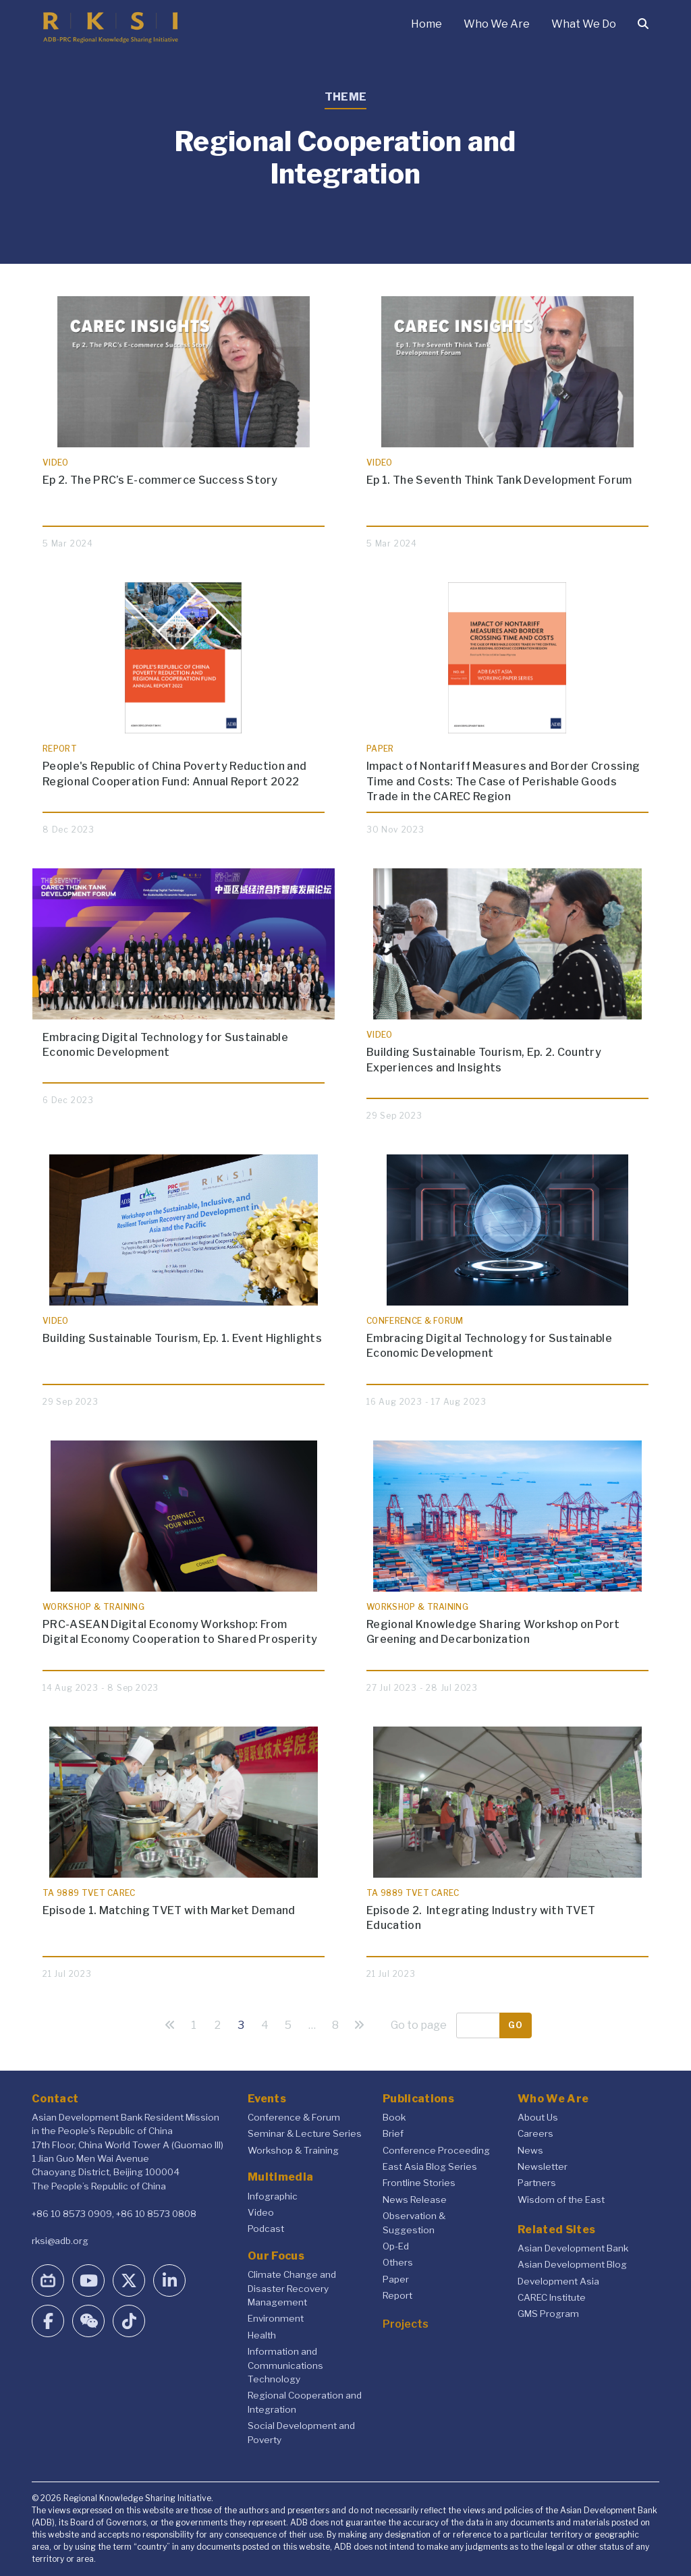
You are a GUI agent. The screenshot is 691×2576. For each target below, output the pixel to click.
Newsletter (543, 2166)
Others (398, 2262)
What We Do (583, 24)
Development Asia (558, 2281)
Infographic (273, 2196)
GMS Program (548, 2313)
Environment (276, 2318)
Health (262, 2335)
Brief (393, 2133)
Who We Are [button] (497, 24)
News (530, 2150)
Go (515, 2025)
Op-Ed (396, 2246)
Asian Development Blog (572, 2264)
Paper (396, 2279)
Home (426, 24)
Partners (537, 2182)
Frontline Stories (419, 2182)
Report (397, 2295)
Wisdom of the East (561, 2199)
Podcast (266, 2228)
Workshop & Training (293, 2150)
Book (394, 2117)
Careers (535, 2133)
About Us (538, 2117)
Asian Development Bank (573, 2248)
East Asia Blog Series (430, 2166)
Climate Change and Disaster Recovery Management (292, 2288)
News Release (415, 2199)
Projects (406, 2324)
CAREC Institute (552, 2297)
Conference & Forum (294, 2117)
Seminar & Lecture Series (305, 2133)
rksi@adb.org (60, 2240)
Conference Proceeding (436, 2150)
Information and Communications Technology (285, 2365)
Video (261, 2212)
